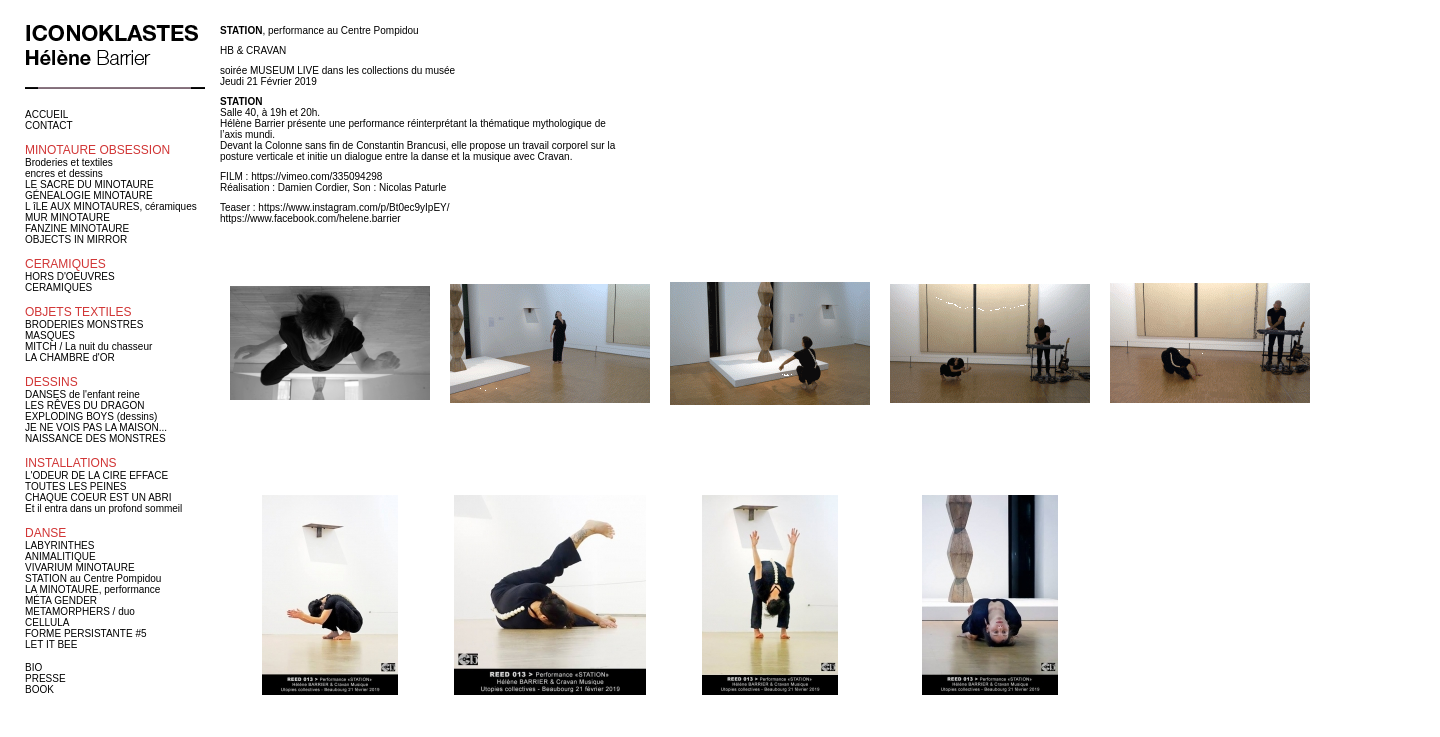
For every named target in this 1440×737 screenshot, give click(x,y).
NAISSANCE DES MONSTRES (95, 438)
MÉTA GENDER (61, 600)
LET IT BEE (51, 644)
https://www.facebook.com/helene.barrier (310, 218)
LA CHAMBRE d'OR (70, 357)
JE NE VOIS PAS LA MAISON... (96, 427)
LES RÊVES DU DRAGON (84, 405)
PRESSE (45, 678)
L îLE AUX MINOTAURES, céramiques (111, 206)
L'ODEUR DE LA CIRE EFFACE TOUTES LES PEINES (96, 481)
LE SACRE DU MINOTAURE (89, 184)
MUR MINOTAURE (67, 217)
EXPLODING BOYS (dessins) (91, 416)
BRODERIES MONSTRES (84, 324)
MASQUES (50, 335)
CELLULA (47, 622)
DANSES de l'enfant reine (82, 394)
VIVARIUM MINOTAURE (80, 567)
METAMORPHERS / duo (80, 611)
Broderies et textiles (69, 162)
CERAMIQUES (58, 287)
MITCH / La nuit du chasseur (88, 346)
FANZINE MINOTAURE (77, 228)
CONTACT (49, 125)
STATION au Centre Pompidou (93, 578)
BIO (33, 667)
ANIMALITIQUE (60, 556)
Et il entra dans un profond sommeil (103, 508)
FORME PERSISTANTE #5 (86, 633)
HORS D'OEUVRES (70, 276)
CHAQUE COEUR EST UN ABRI (98, 497)
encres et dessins (64, 173)
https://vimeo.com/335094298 (316, 176)
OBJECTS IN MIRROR (76, 239)
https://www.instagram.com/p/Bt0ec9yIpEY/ (353, 207)
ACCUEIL (46, 114)
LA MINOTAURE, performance (92, 589)
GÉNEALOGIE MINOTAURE (89, 195)
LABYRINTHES (59, 545)
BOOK (39, 689)
